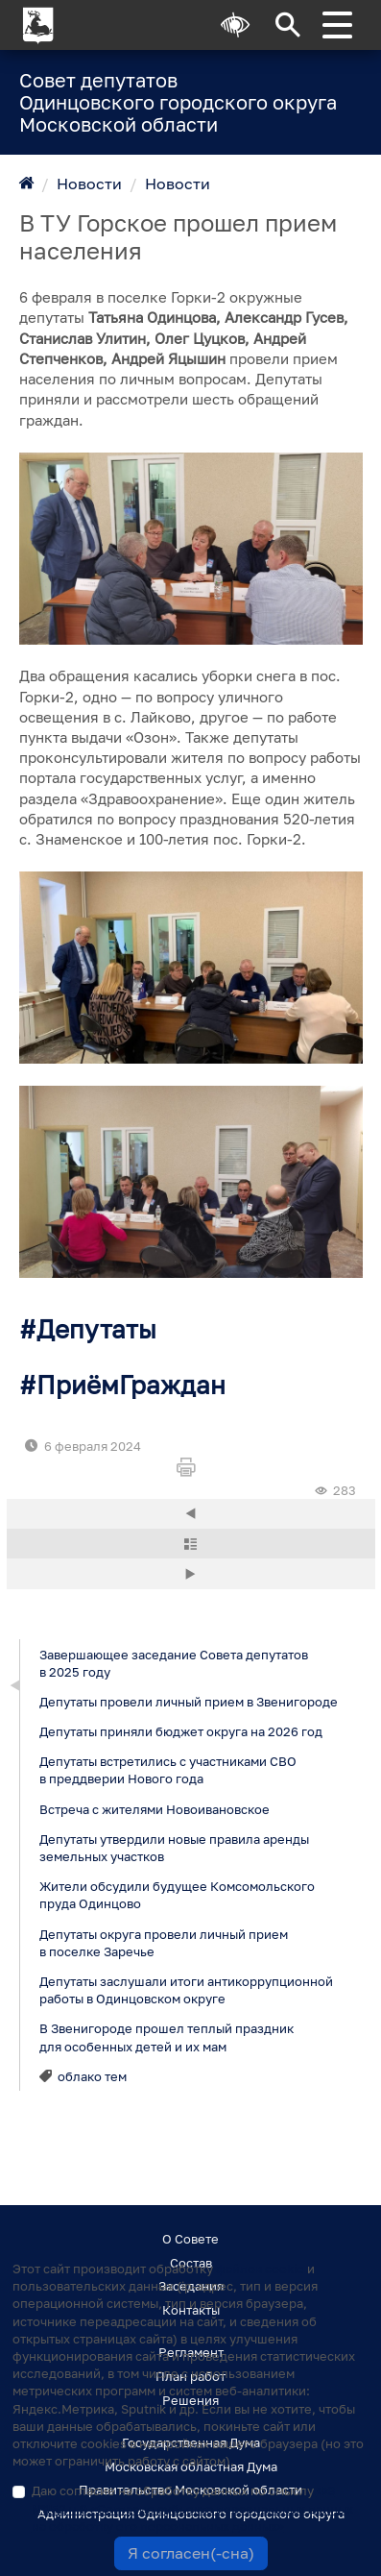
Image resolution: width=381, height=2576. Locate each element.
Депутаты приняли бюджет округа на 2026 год (179, 1731)
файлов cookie (260, 2268)
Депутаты (96, 1329)
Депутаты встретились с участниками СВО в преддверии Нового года (167, 1770)
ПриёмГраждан (131, 1385)
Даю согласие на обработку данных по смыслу (192, 2508)
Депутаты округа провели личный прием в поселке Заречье (162, 1942)
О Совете (190, 2238)
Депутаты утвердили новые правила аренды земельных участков (173, 1846)
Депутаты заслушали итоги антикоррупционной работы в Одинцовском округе (185, 1989)
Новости (89, 183)
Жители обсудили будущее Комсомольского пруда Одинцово (176, 1894)
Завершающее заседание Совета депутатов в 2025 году (172, 1662)
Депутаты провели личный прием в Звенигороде (187, 1700)
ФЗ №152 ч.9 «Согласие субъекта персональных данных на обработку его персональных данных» (192, 2508)
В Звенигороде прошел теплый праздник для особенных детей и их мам (165, 2037)
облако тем (92, 2075)
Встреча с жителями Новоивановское (153, 1808)
